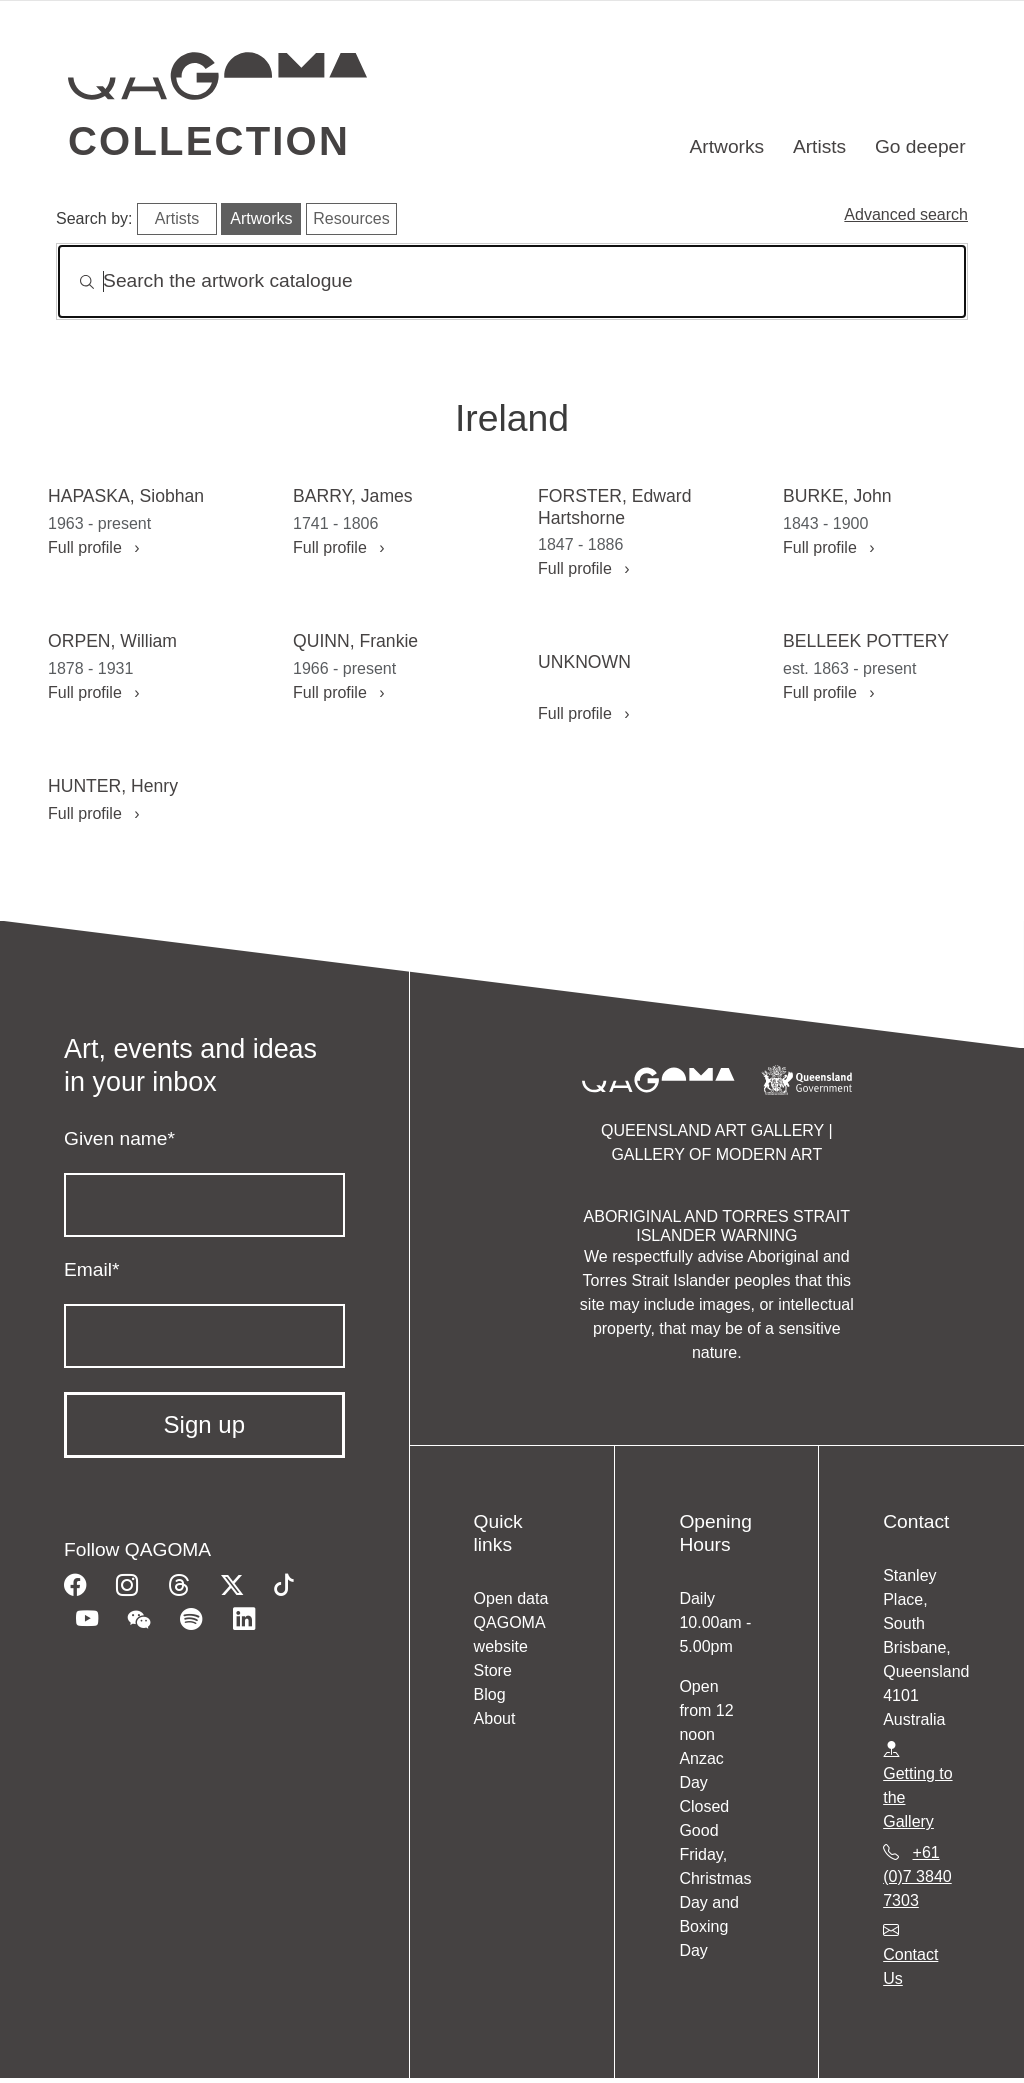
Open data (511, 1598)
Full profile (93, 547)
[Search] (512, 281)
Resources (351, 218)
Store (493, 1670)
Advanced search (906, 214)
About (495, 1718)
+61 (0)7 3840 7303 (917, 1876)
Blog (490, 1694)
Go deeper (920, 146)
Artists (819, 146)
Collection (209, 141)
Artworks (727, 146)
